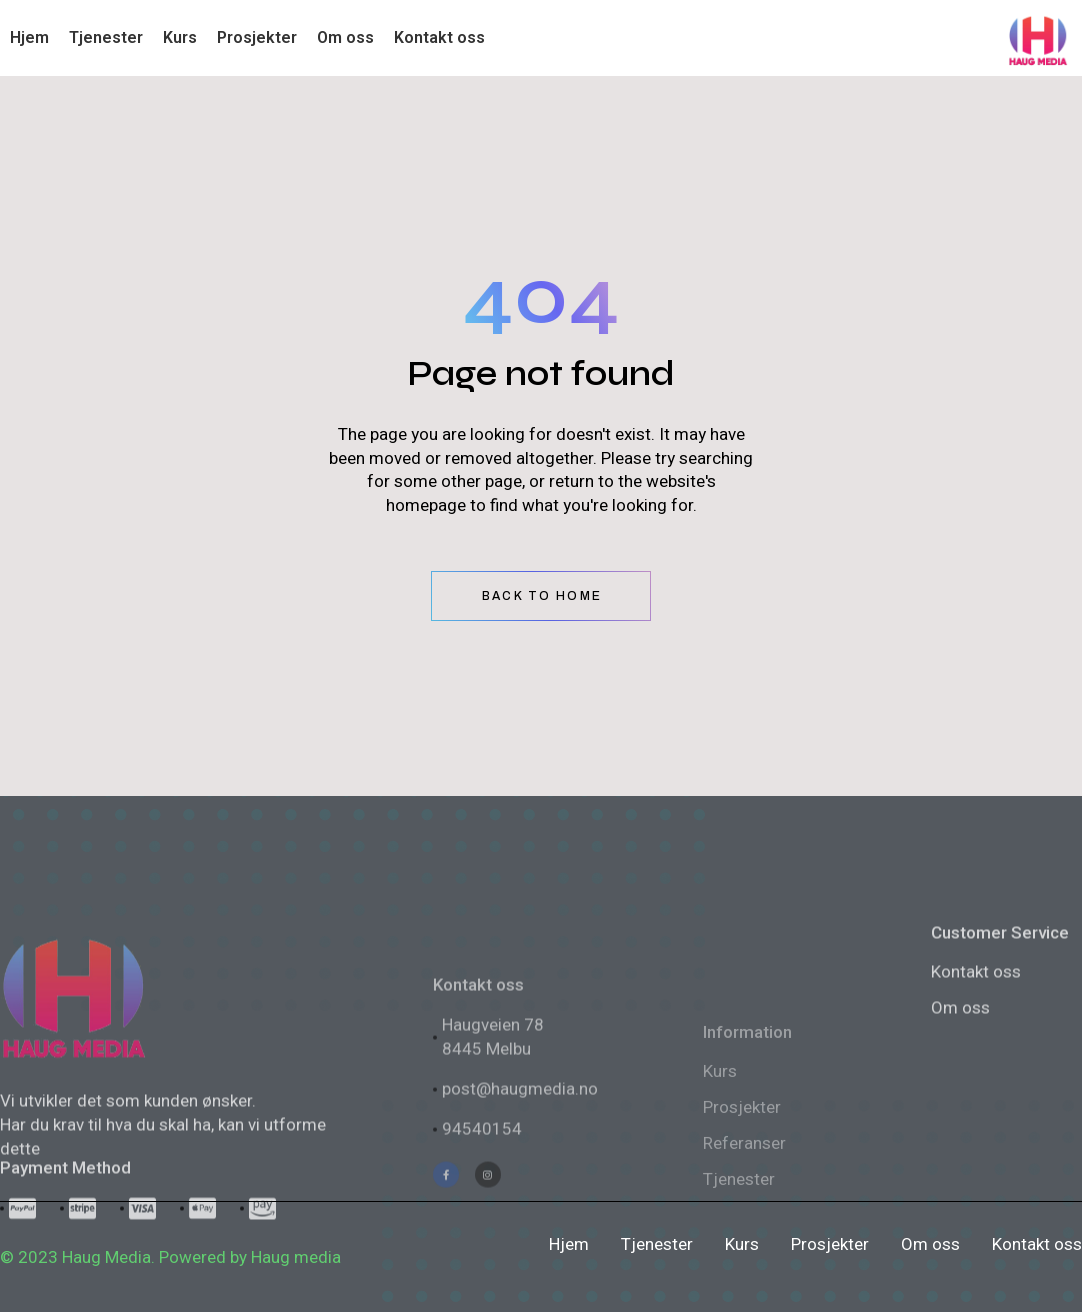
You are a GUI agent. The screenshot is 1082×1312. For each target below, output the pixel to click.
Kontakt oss (976, 1116)
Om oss (960, 1152)
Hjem (569, 1244)
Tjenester (657, 1244)
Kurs (742, 1244)
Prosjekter (830, 1244)
